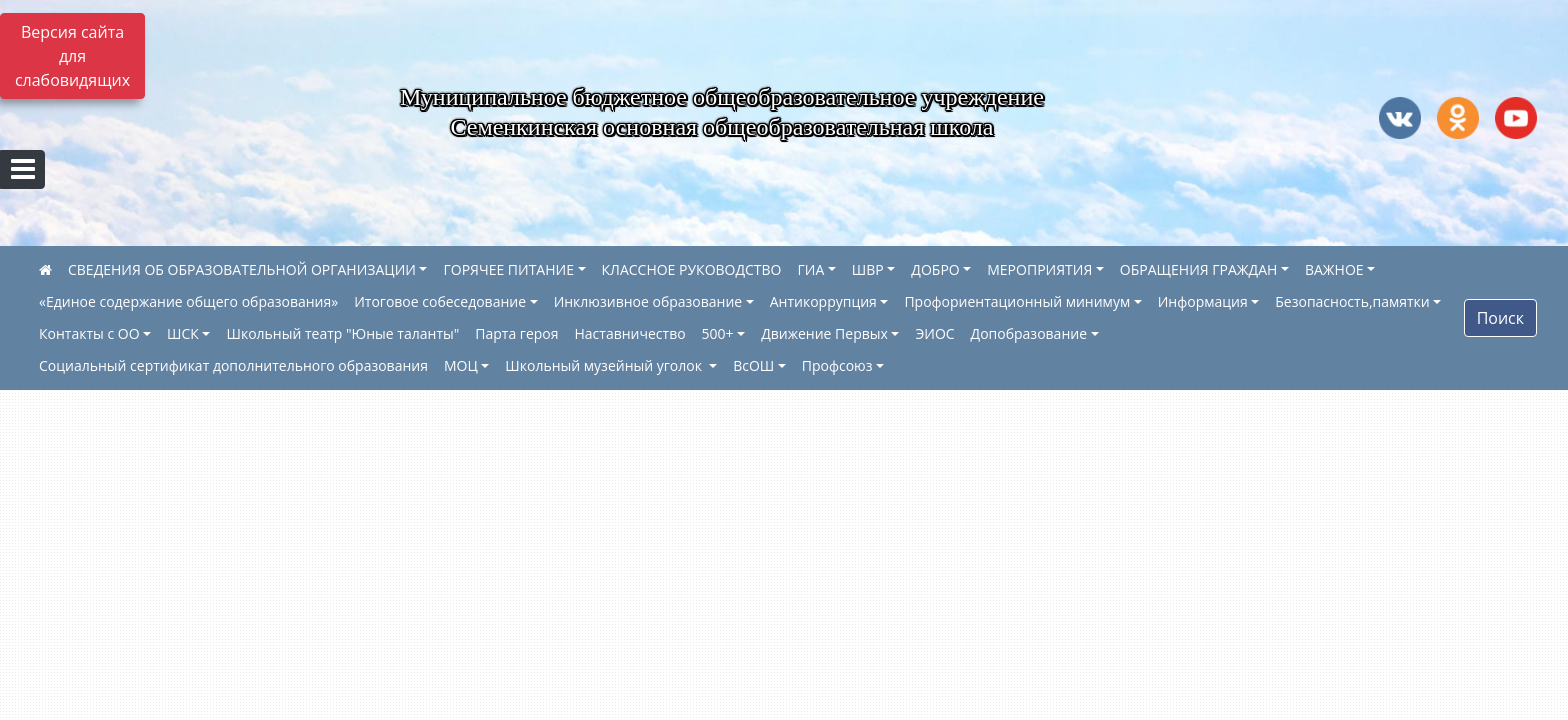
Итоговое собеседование (440, 301)
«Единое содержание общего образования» (188, 301)
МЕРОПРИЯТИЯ (1039, 269)
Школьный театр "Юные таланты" (342, 333)
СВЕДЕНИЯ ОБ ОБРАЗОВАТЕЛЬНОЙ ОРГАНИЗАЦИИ (242, 269)
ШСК (183, 333)
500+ (718, 333)
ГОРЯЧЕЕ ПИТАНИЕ (508, 269)
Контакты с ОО (89, 333)
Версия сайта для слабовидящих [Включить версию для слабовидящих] (72, 56)
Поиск (1500, 318)
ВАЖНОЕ (1334, 269)
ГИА (811, 269)
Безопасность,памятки (1352, 301)
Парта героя (516, 333)
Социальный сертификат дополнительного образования (233, 365)
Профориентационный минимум (1017, 301)
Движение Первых (824, 333)
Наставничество (630, 333)
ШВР (868, 269)
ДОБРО (935, 269)
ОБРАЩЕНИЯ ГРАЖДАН (1199, 269)
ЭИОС (934, 333)
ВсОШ (753, 365)
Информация (1203, 301)
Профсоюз (837, 365)
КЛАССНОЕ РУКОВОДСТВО (692, 269)
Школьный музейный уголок (605, 365)
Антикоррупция (823, 301)
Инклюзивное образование (648, 301)
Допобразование (1029, 333)
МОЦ (461, 365)
